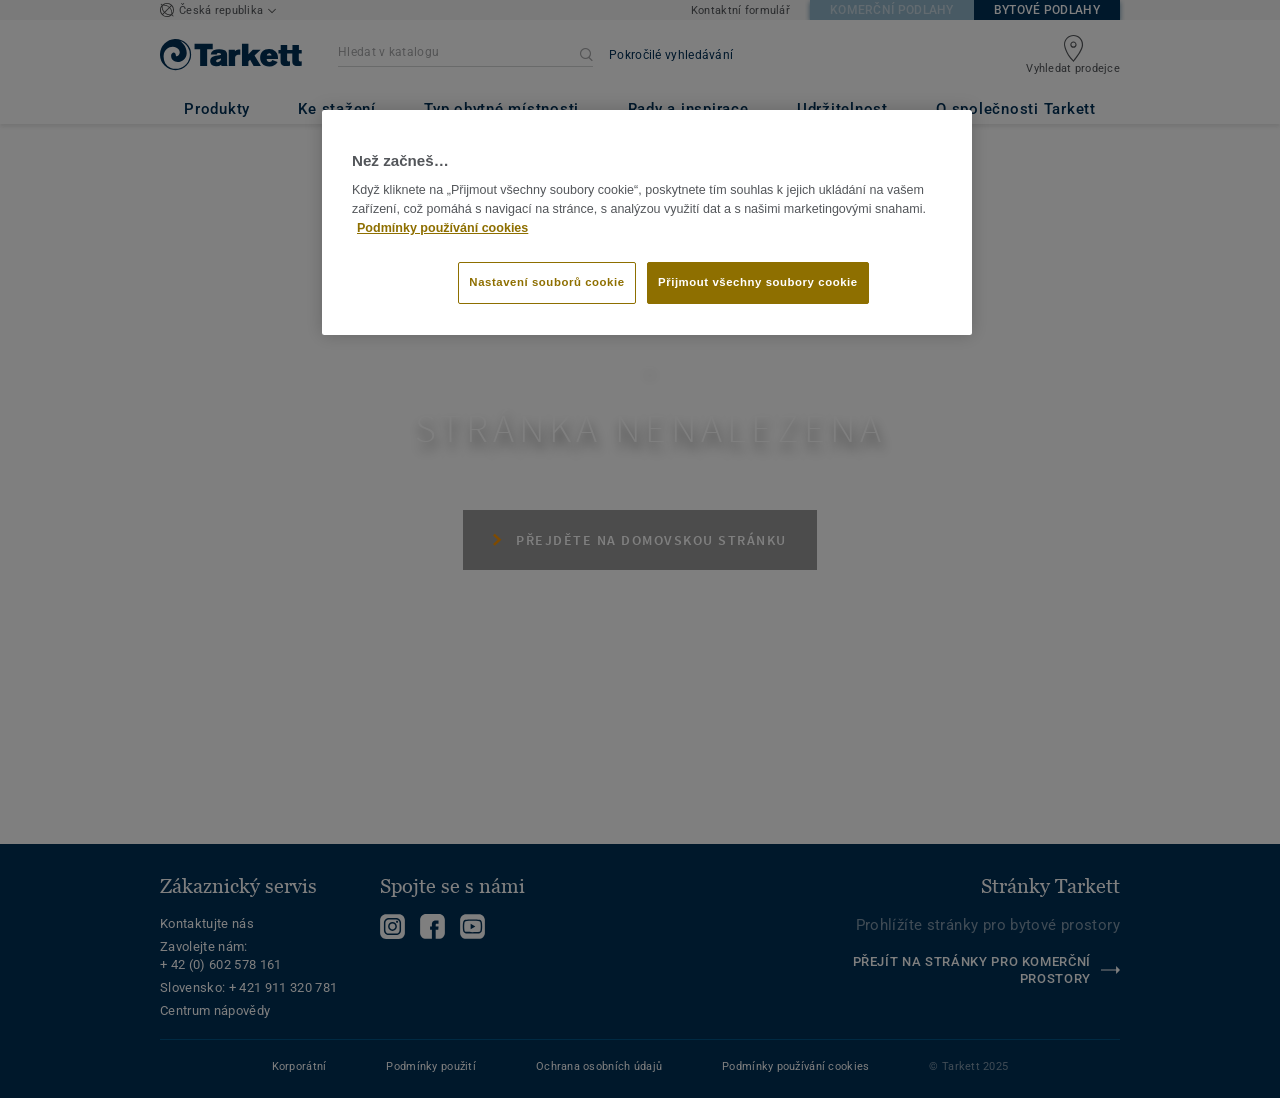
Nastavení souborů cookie (546, 282)
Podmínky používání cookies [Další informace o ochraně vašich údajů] (442, 228)
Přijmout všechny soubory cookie (758, 282)
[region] (647, 223)
